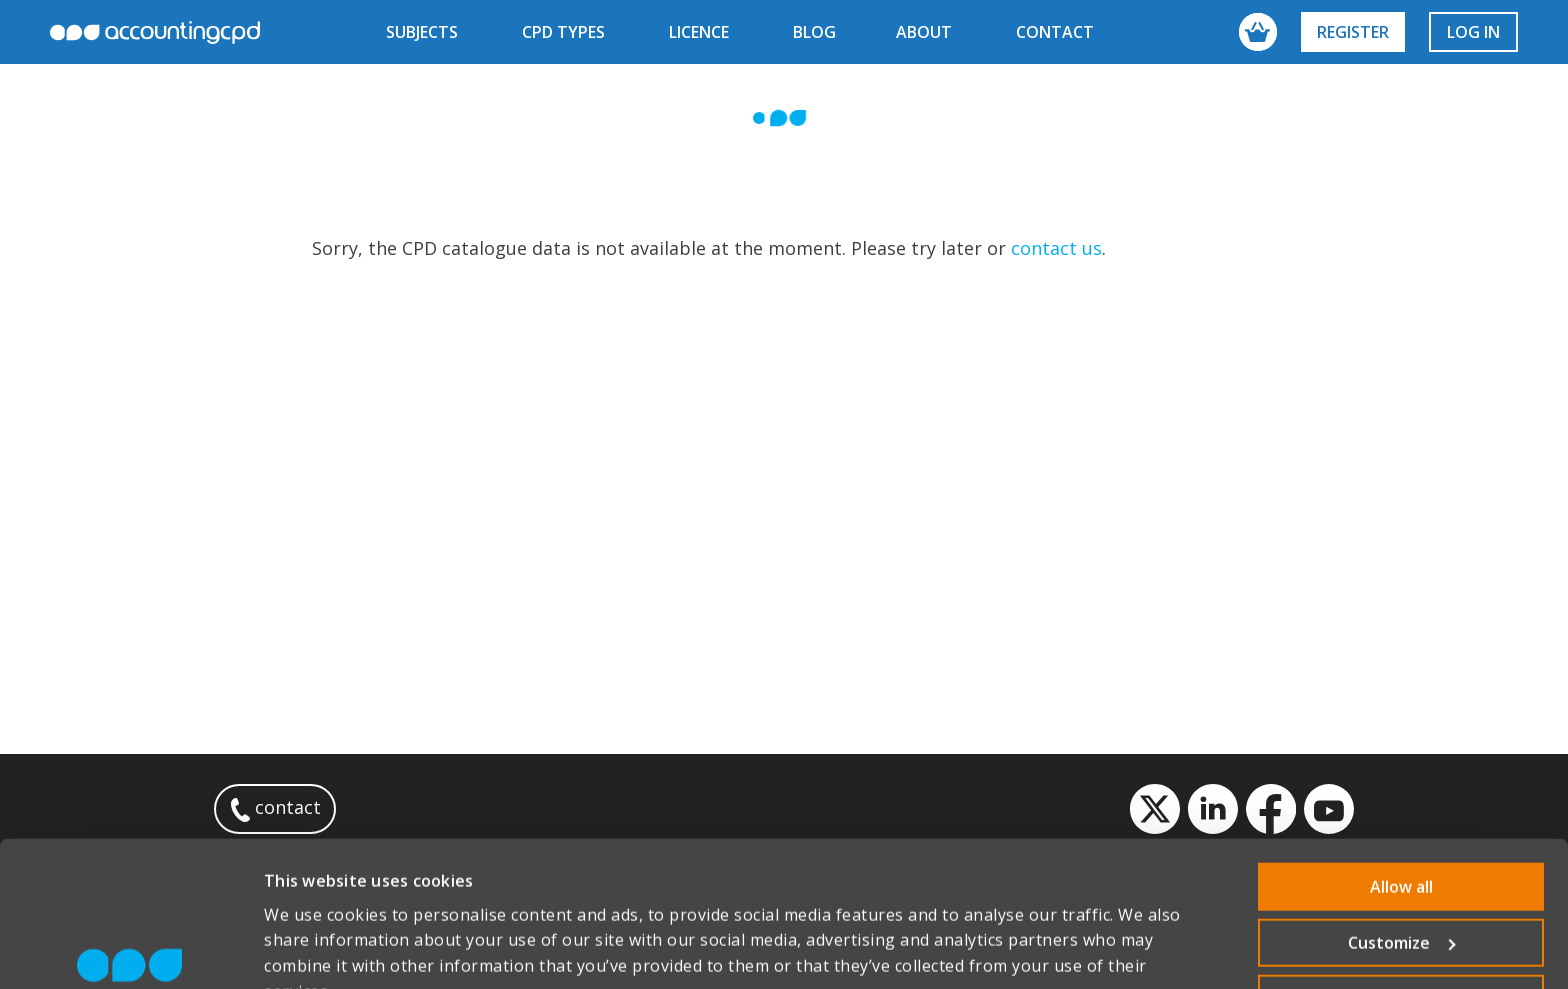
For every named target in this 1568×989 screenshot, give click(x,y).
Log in (1473, 32)
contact (1055, 32)
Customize (1402, 841)
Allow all (1401, 785)
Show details (314, 949)
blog (814, 32)
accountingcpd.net (155, 32)
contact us (1056, 248)
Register (1353, 32)
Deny (1401, 897)
